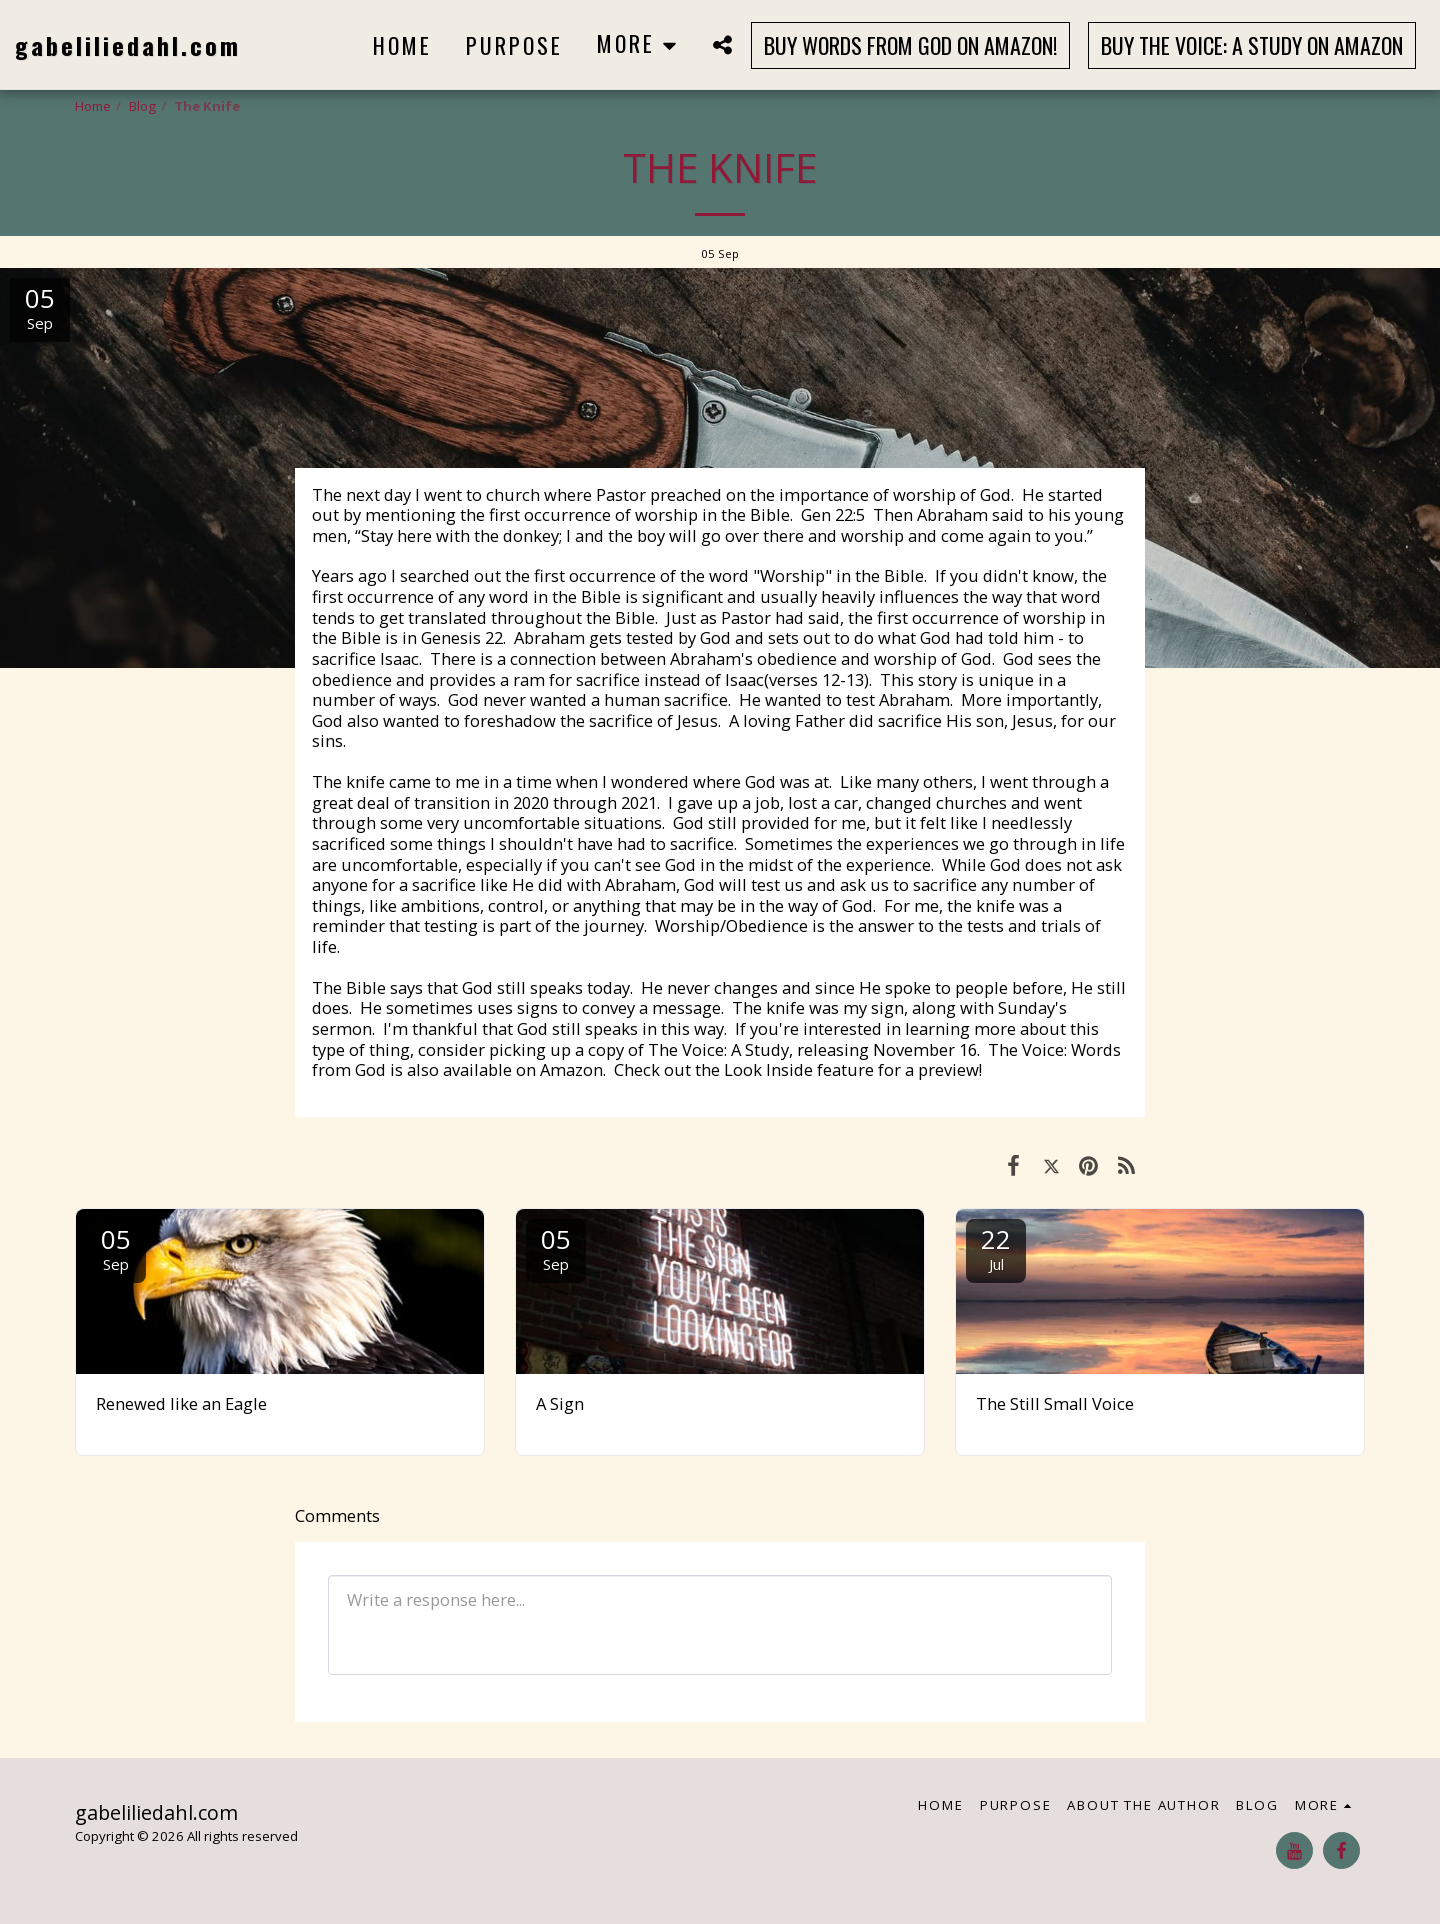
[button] (722, 44)
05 (116, 1247)
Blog (142, 106)
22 (996, 1247)
